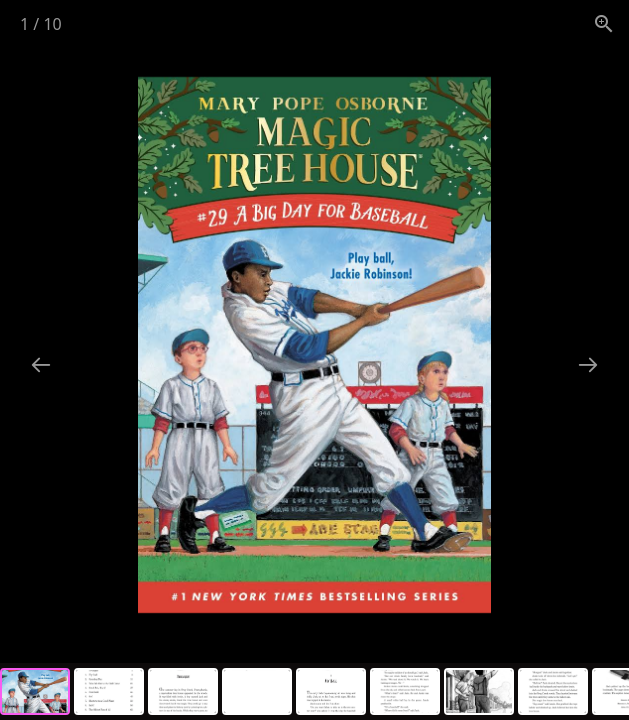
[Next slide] (588, 364)
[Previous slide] (41, 364)
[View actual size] (604, 23)
